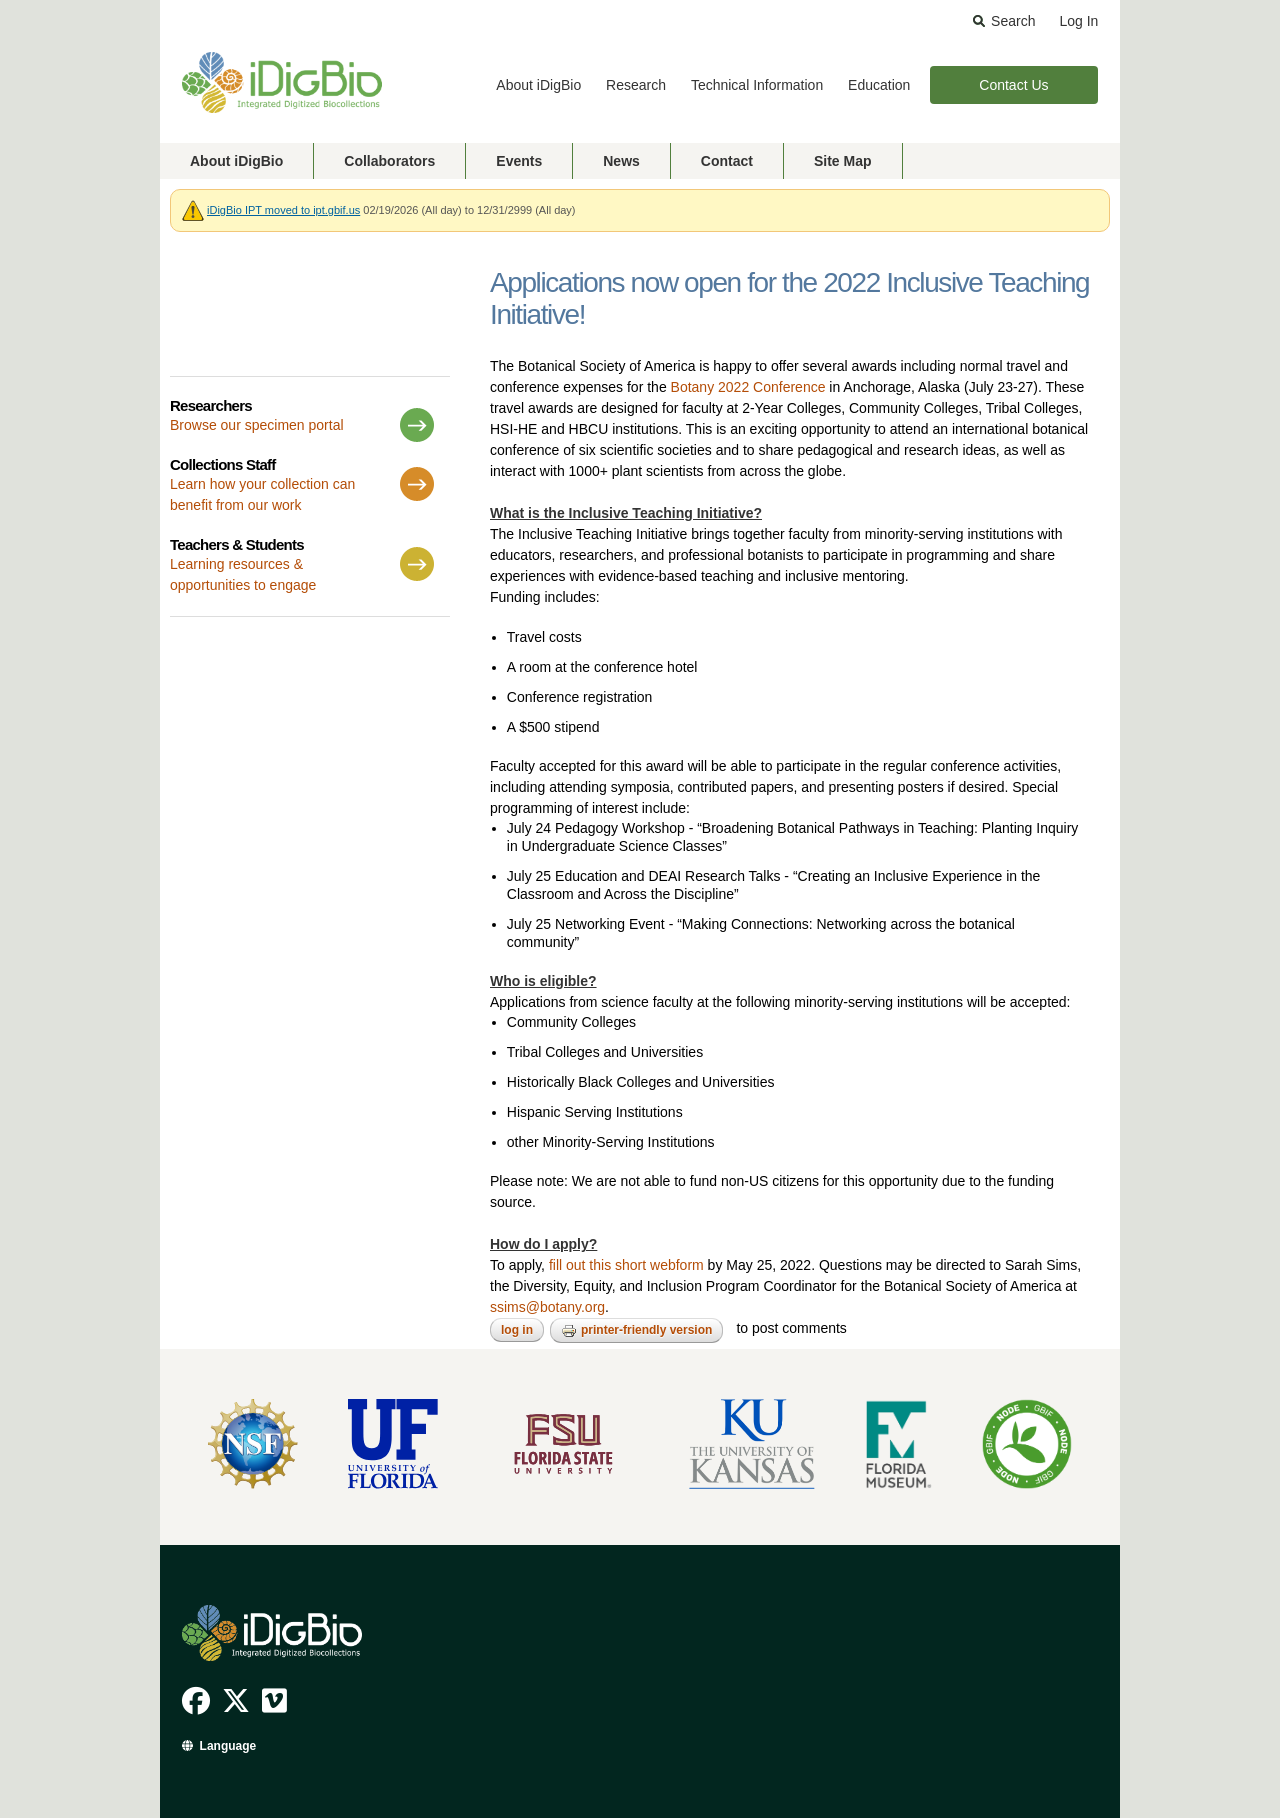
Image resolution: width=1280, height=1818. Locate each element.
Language (228, 1746)
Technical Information (757, 85)
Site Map (843, 161)
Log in (517, 1330)
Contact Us (1013, 85)
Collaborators (389, 161)
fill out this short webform (626, 1265)
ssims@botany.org (547, 1307)
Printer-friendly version (636, 1331)
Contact (727, 161)
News (621, 161)
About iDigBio (538, 85)
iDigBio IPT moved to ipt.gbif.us (283, 210)
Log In (1078, 21)
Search (1013, 21)
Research (636, 85)
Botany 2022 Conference (748, 387)
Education (879, 85)
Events (519, 161)
